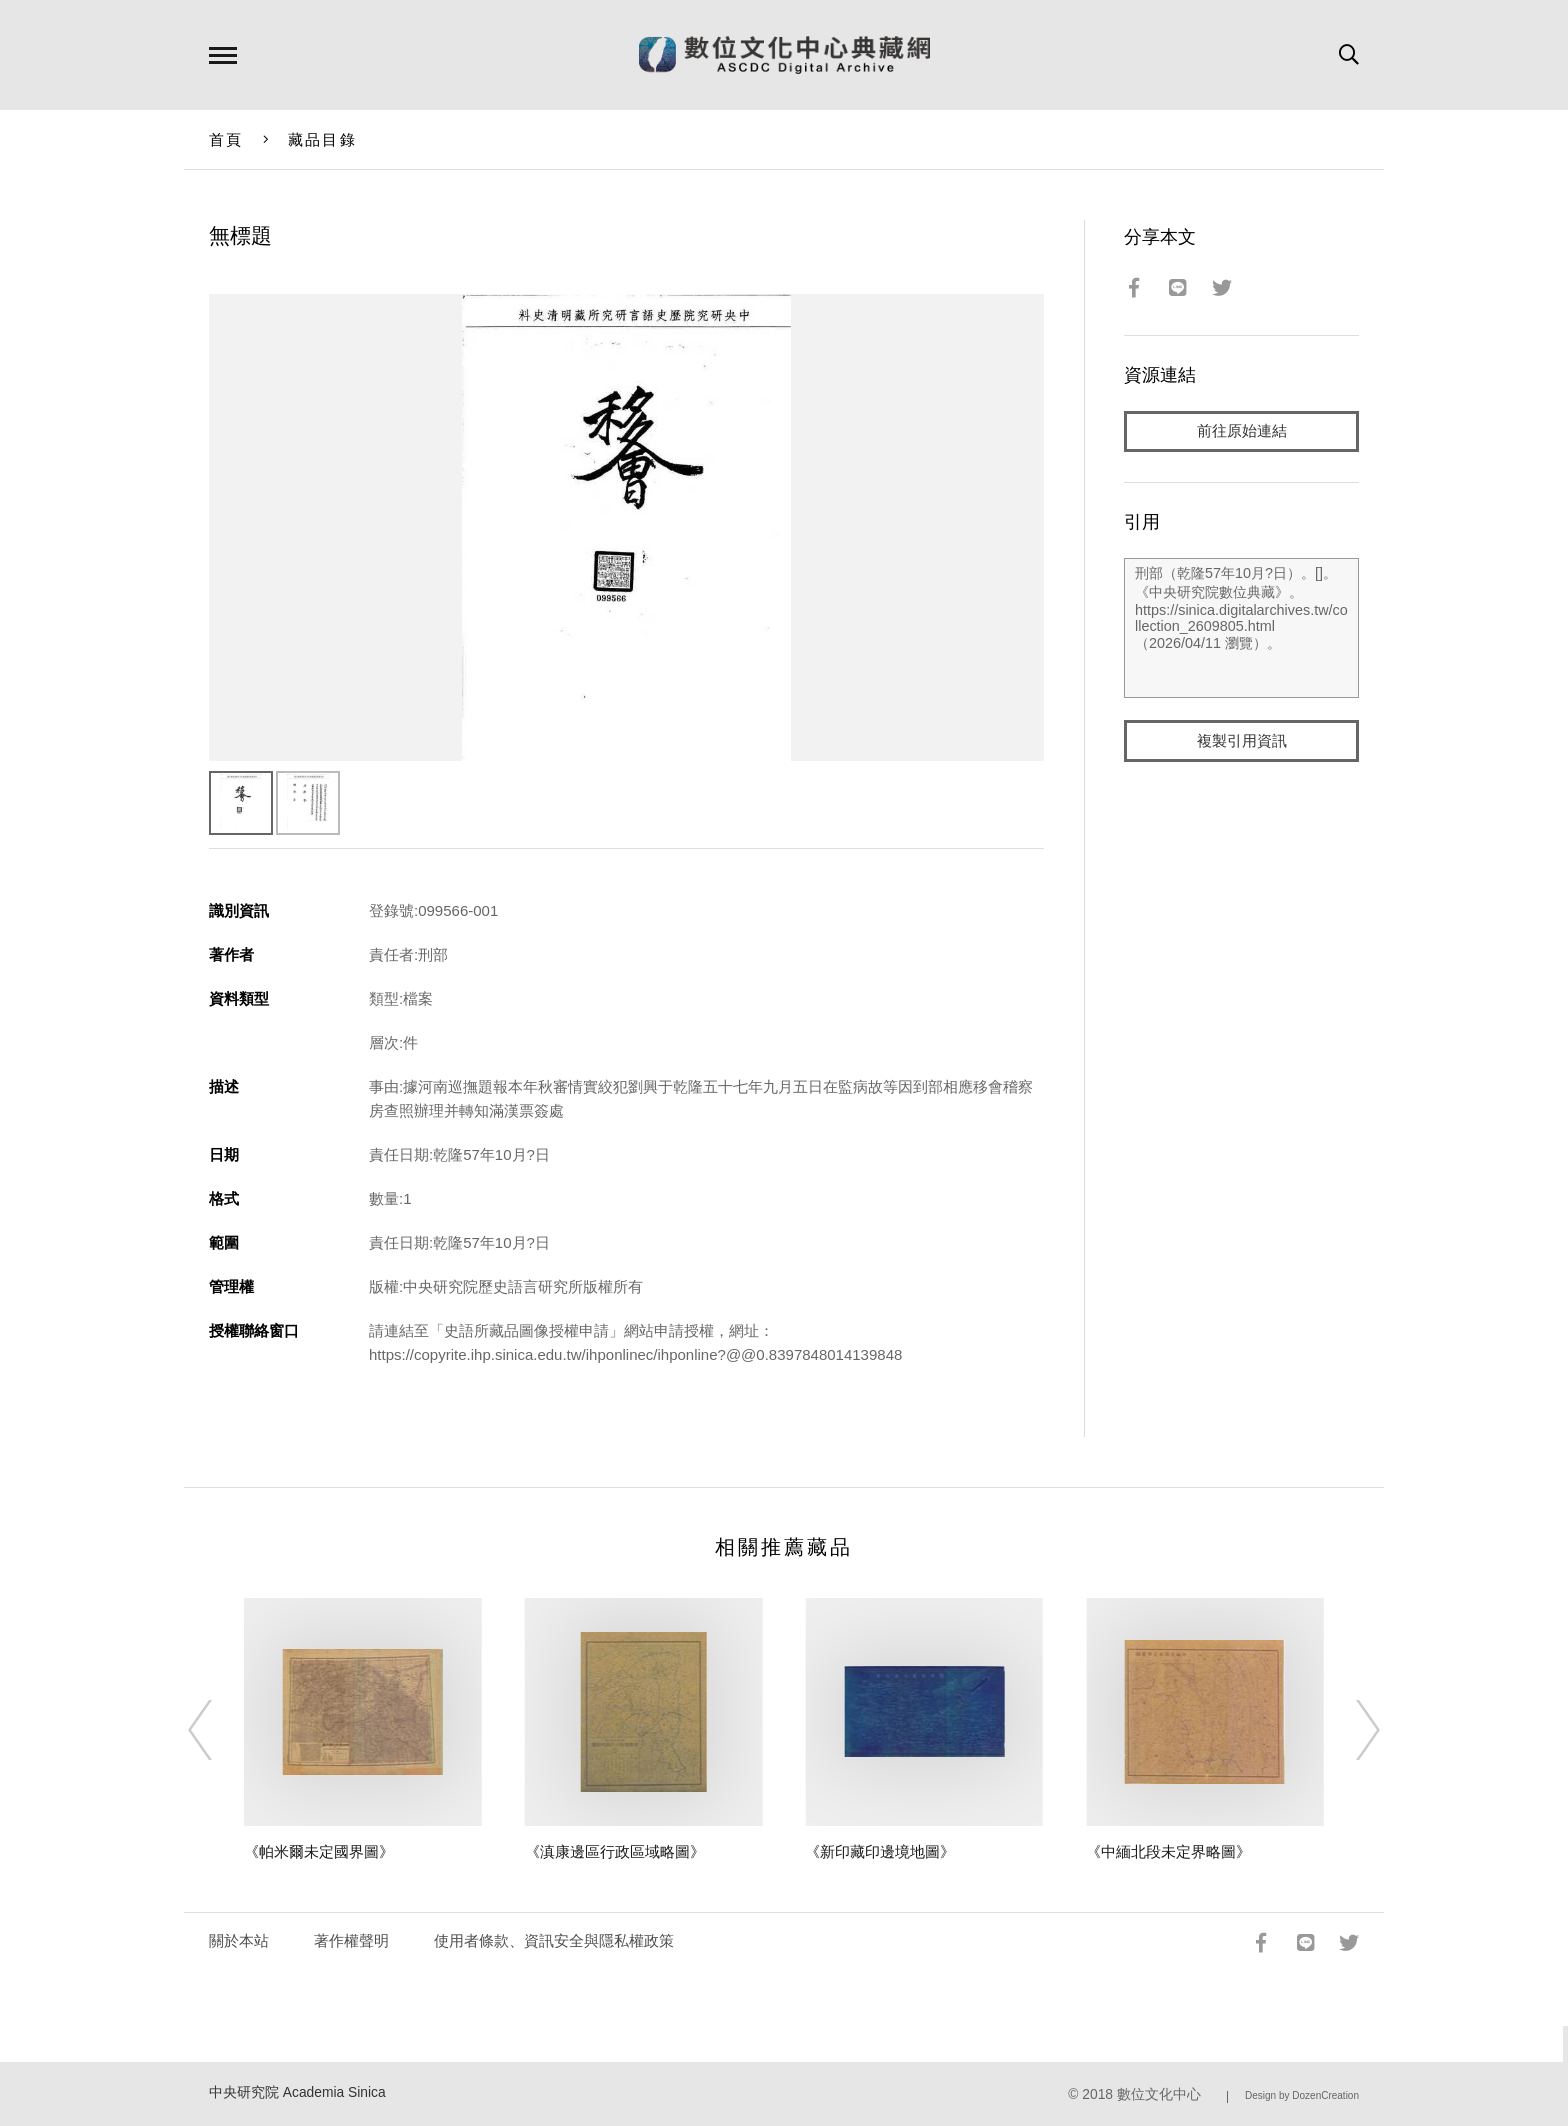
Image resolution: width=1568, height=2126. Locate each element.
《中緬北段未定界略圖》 (1168, 1851)
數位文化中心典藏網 (784, 55)
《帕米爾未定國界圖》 (319, 1851)
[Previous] (218, 1730)
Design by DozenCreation (1302, 2095)
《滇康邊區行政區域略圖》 (615, 1851)
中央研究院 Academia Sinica (297, 2092)
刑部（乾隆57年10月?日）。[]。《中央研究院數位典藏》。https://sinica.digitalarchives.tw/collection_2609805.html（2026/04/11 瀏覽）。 (1241, 629)
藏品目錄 (322, 139)
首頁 (226, 139)
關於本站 (239, 1940)
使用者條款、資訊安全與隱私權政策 (554, 1940)
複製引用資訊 (1242, 741)
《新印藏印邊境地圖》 (880, 1851)
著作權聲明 (351, 1940)
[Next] (1350, 1730)
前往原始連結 (1242, 431)
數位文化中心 (1159, 2094)
